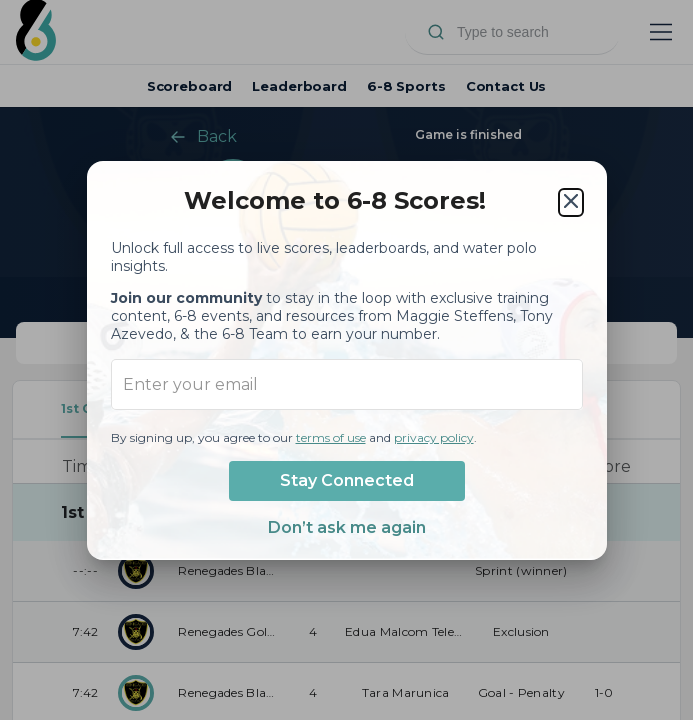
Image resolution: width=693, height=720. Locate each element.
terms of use (331, 437)
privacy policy (434, 437)
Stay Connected (347, 480)
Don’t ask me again (347, 527)
